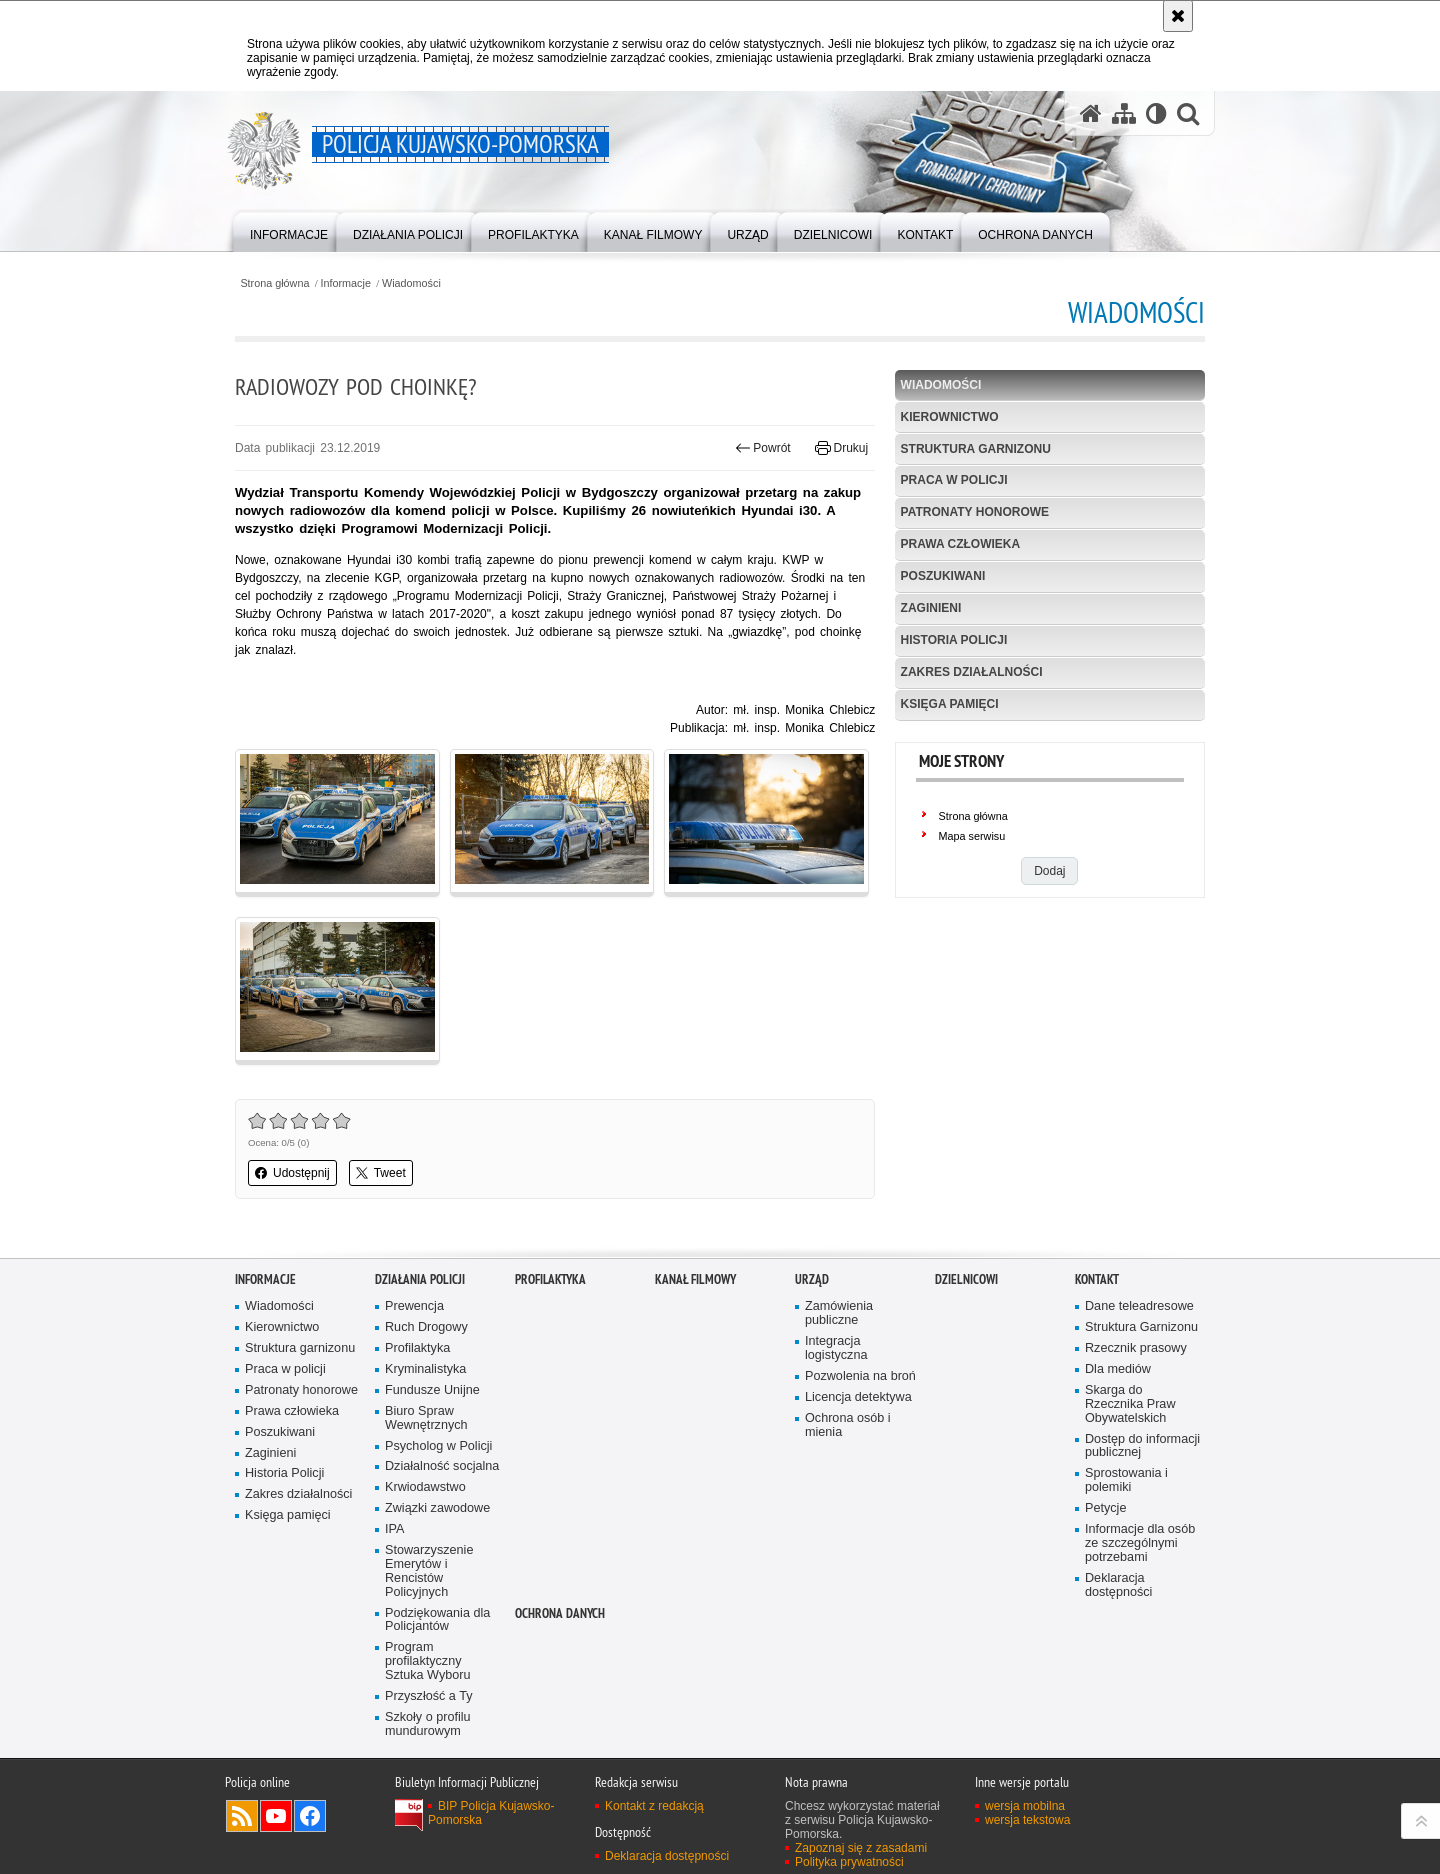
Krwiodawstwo (425, 1487)
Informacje (346, 283)
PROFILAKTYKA (550, 1279)
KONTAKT (1097, 1279)
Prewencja (414, 1306)
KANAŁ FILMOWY (695, 1279)
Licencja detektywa (858, 1397)
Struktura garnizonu (976, 449)
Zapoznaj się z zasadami (861, 1848)
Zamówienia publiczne (839, 1313)
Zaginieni (931, 608)
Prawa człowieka (961, 544)
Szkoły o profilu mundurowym (428, 1724)
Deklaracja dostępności (1118, 1585)
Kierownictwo (950, 417)
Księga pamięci (950, 704)
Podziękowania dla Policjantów (437, 1620)
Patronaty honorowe (975, 512)
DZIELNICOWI (966, 1279)
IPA (394, 1529)
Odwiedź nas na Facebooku (310, 1816)
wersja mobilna (1025, 1806)
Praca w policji (954, 480)
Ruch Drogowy (426, 1327)
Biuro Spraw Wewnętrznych (426, 1418)
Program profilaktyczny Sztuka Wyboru (428, 1661)
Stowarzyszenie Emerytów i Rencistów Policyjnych (429, 1571)
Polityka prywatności (849, 1862)
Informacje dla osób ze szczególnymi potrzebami (1140, 1543)
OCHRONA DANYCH (560, 1613)
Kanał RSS (242, 1816)
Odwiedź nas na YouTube (276, 1816)
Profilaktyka (417, 1348)
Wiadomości (411, 283)
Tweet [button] (381, 1173)
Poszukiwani (943, 576)
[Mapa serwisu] (1124, 113)
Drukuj (841, 448)
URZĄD (812, 1279)
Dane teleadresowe (1139, 1306)
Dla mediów (1118, 1369)
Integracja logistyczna (836, 1348)
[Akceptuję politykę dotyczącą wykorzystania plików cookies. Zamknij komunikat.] (1178, 16)
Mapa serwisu (972, 836)
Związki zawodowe (437, 1508)
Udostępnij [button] (292, 1173)
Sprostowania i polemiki (1126, 1480)
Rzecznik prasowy (1136, 1348)
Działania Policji (420, 1279)
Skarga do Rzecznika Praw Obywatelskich (1130, 1404)
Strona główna (274, 283)
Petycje (1105, 1508)
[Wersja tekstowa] (1156, 113)
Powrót (763, 448)
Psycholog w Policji (438, 1446)
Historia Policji (954, 640)
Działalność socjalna (442, 1466)
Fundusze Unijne (432, 1390)
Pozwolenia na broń (860, 1376)
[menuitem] (289, 230)
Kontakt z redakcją (654, 1806)
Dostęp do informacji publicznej (1142, 1446)
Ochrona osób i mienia (848, 1425)
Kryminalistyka (425, 1369)
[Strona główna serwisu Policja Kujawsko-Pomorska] (1091, 113)
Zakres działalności (972, 672)
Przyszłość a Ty (428, 1696)
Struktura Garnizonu (1141, 1327)
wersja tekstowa (1027, 1820)
